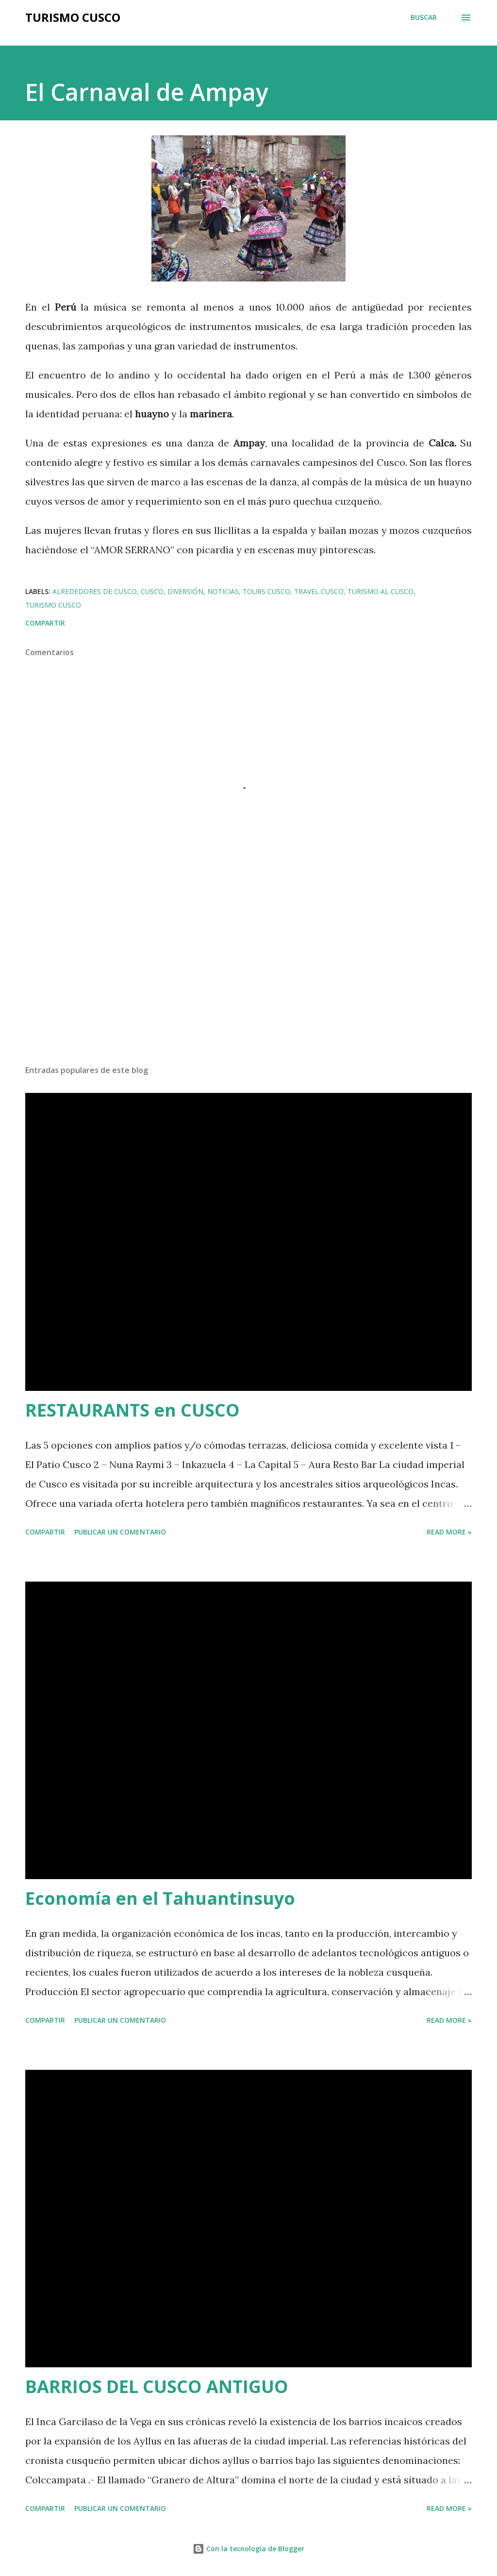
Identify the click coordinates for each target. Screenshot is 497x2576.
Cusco (152, 591)
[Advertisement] (248, 981)
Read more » (449, 1531)
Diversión (185, 591)
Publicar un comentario (120, 1531)
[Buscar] (424, 17)
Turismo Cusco (72, 17)
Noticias (223, 591)
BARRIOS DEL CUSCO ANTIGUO (156, 2386)
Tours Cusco (266, 591)
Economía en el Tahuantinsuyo (160, 1898)
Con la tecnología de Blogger (248, 2548)
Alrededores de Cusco (94, 591)
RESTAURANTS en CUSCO (132, 1410)
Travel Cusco (319, 591)
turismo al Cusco (381, 591)
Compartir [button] (45, 622)
